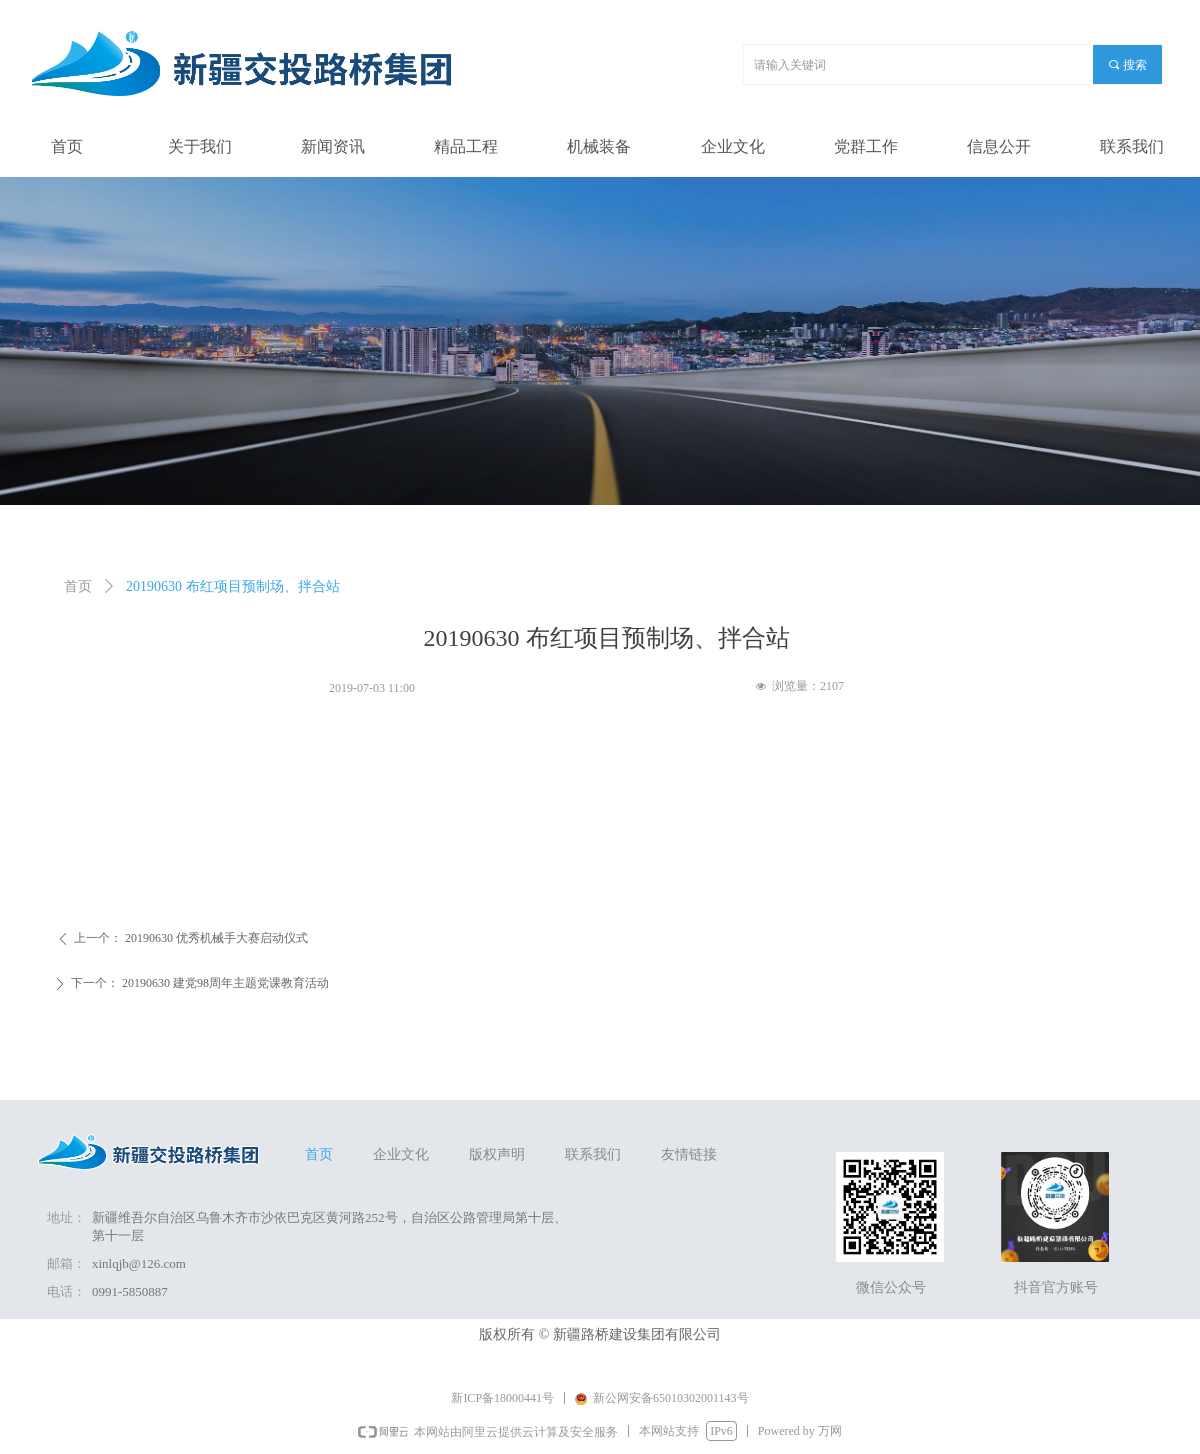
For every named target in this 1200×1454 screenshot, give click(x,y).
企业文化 (401, 1154)
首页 (78, 586)
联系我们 (593, 1154)
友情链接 (689, 1154)
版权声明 (497, 1154)
